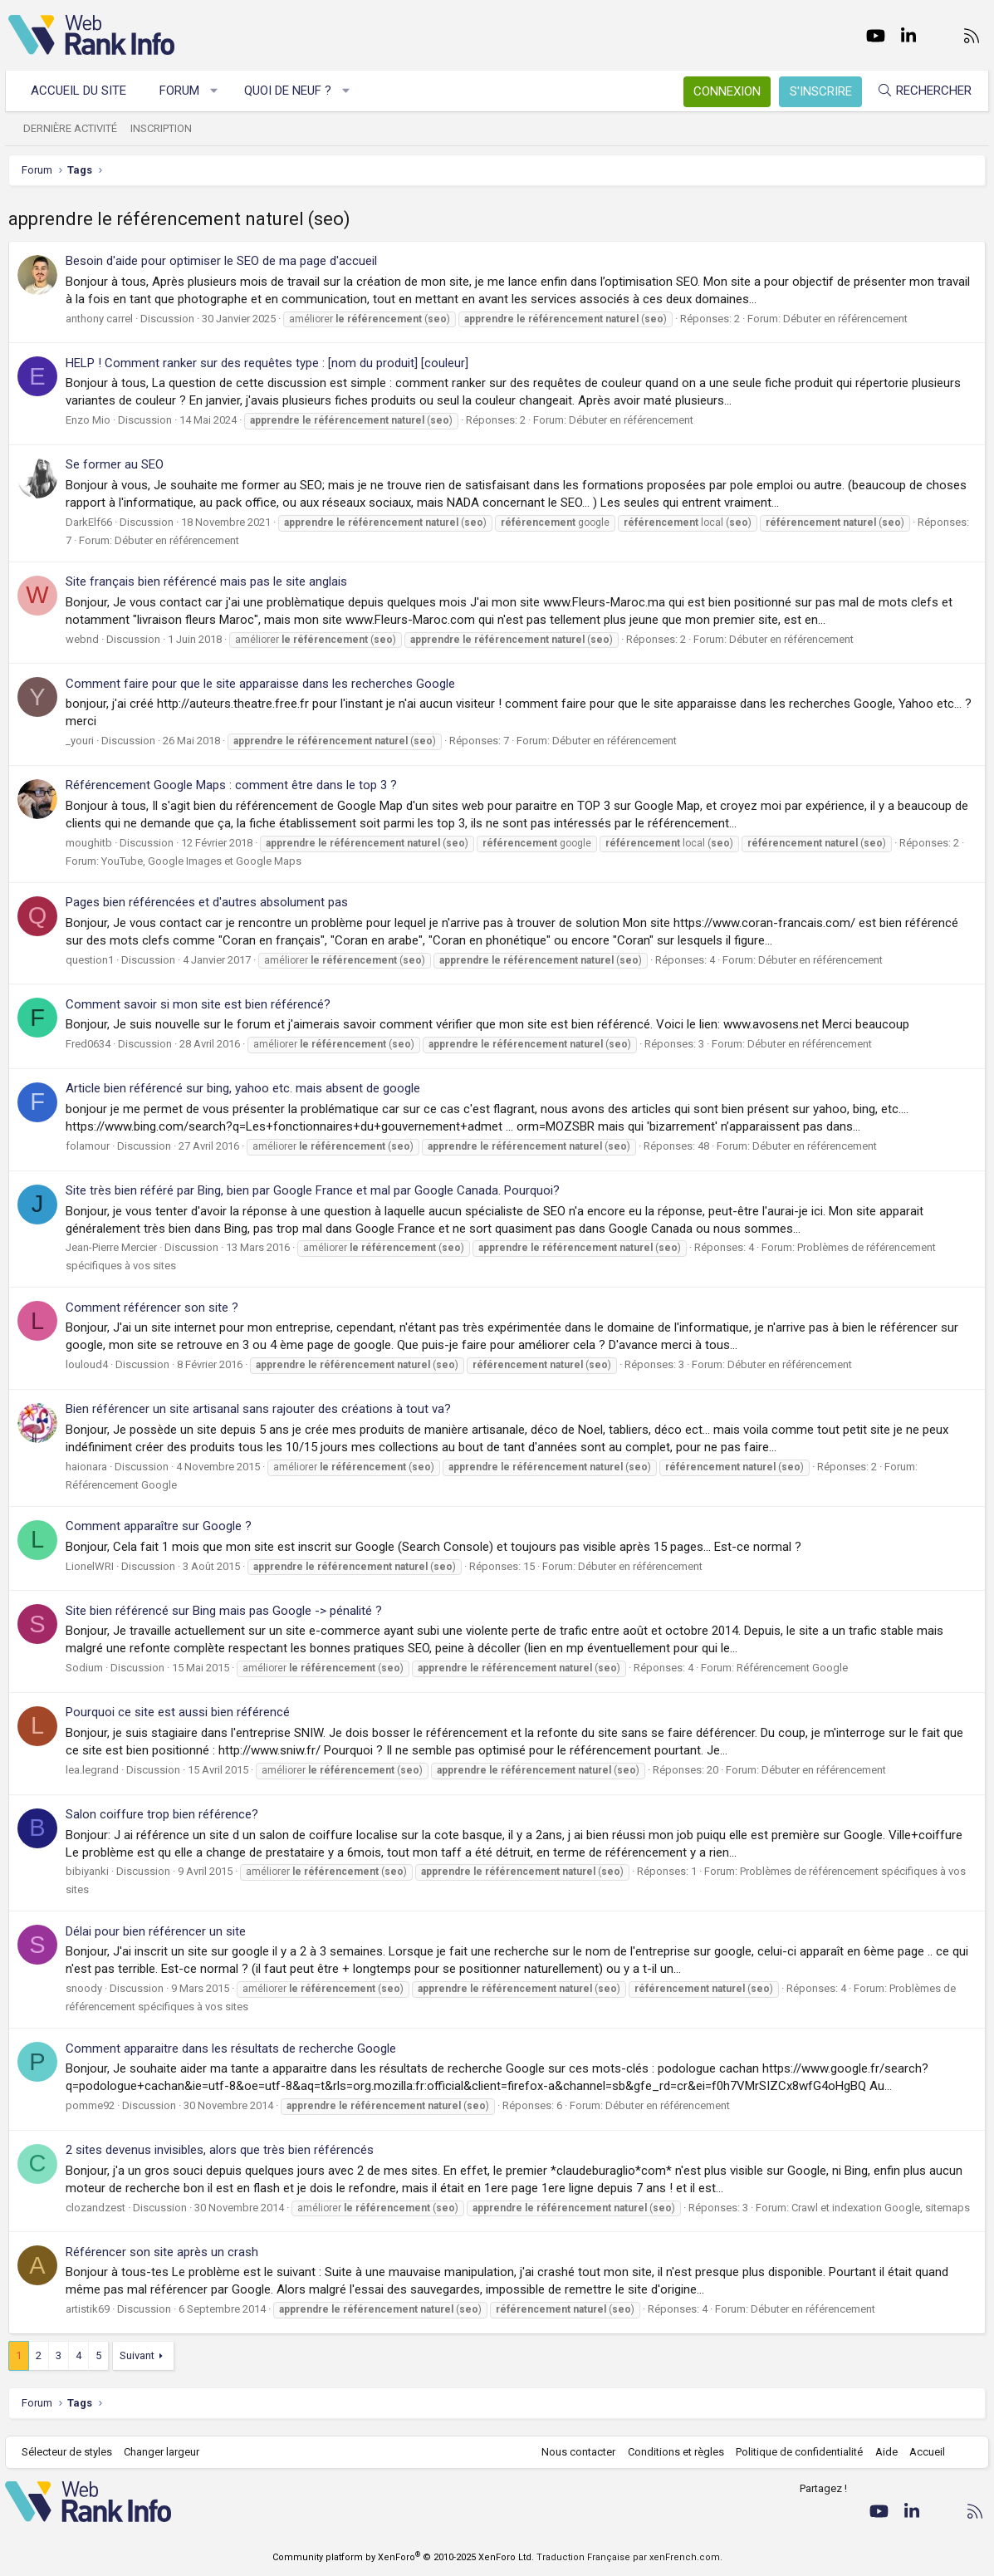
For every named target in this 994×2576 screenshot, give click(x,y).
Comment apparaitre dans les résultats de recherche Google (231, 2048)
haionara (86, 1466)
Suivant (137, 2355)
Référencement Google (121, 1485)
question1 (90, 960)
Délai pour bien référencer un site (156, 1931)
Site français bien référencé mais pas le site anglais (206, 581)
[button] (218, 91)
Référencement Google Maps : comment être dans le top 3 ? (231, 785)
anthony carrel (99, 318)
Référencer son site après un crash (162, 2252)
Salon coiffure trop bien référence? (162, 1814)
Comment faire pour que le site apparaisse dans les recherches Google (260, 683)
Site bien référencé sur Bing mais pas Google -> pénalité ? (224, 1610)
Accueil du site (82, 90)
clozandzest (95, 2207)
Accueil (924, 2452)
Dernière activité (73, 128)
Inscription (164, 128)
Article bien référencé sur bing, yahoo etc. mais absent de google (243, 1088)
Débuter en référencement (845, 318)
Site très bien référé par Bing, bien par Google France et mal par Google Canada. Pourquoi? (313, 1190)
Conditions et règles (672, 2452)
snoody (84, 1988)
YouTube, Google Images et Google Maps (201, 861)
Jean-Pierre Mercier (111, 1247)
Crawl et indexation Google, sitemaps (880, 2207)
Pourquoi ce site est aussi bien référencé (178, 1712)
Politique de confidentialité (795, 2452)
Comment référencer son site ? (152, 1307)
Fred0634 (88, 1044)
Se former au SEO (115, 464)
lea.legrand (92, 1770)
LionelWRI (90, 1566)
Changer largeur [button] (165, 2452)
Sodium (84, 1667)
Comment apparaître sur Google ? (159, 1526)
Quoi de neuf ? (291, 90)
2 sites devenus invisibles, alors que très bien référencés (220, 2149)
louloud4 (87, 1364)
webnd (82, 639)
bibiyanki (87, 1871)
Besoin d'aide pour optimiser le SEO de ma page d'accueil (221, 260)
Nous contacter (575, 2452)
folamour (88, 1146)
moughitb (89, 843)
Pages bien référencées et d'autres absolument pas (207, 902)
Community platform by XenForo (403, 2557)
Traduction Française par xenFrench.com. (629, 2557)
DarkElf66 (89, 522)
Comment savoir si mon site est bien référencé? (198, 1004)
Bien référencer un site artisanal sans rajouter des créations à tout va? (258, 1408)
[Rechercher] (921, 91)
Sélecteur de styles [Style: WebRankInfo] (70, 2452)
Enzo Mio (88, 420)
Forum (183, 90)
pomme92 (90, 2105)
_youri (80, 740)
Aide (882, 2452)
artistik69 (88, 2309)
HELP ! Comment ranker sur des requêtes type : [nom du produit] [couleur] (267, 363)
